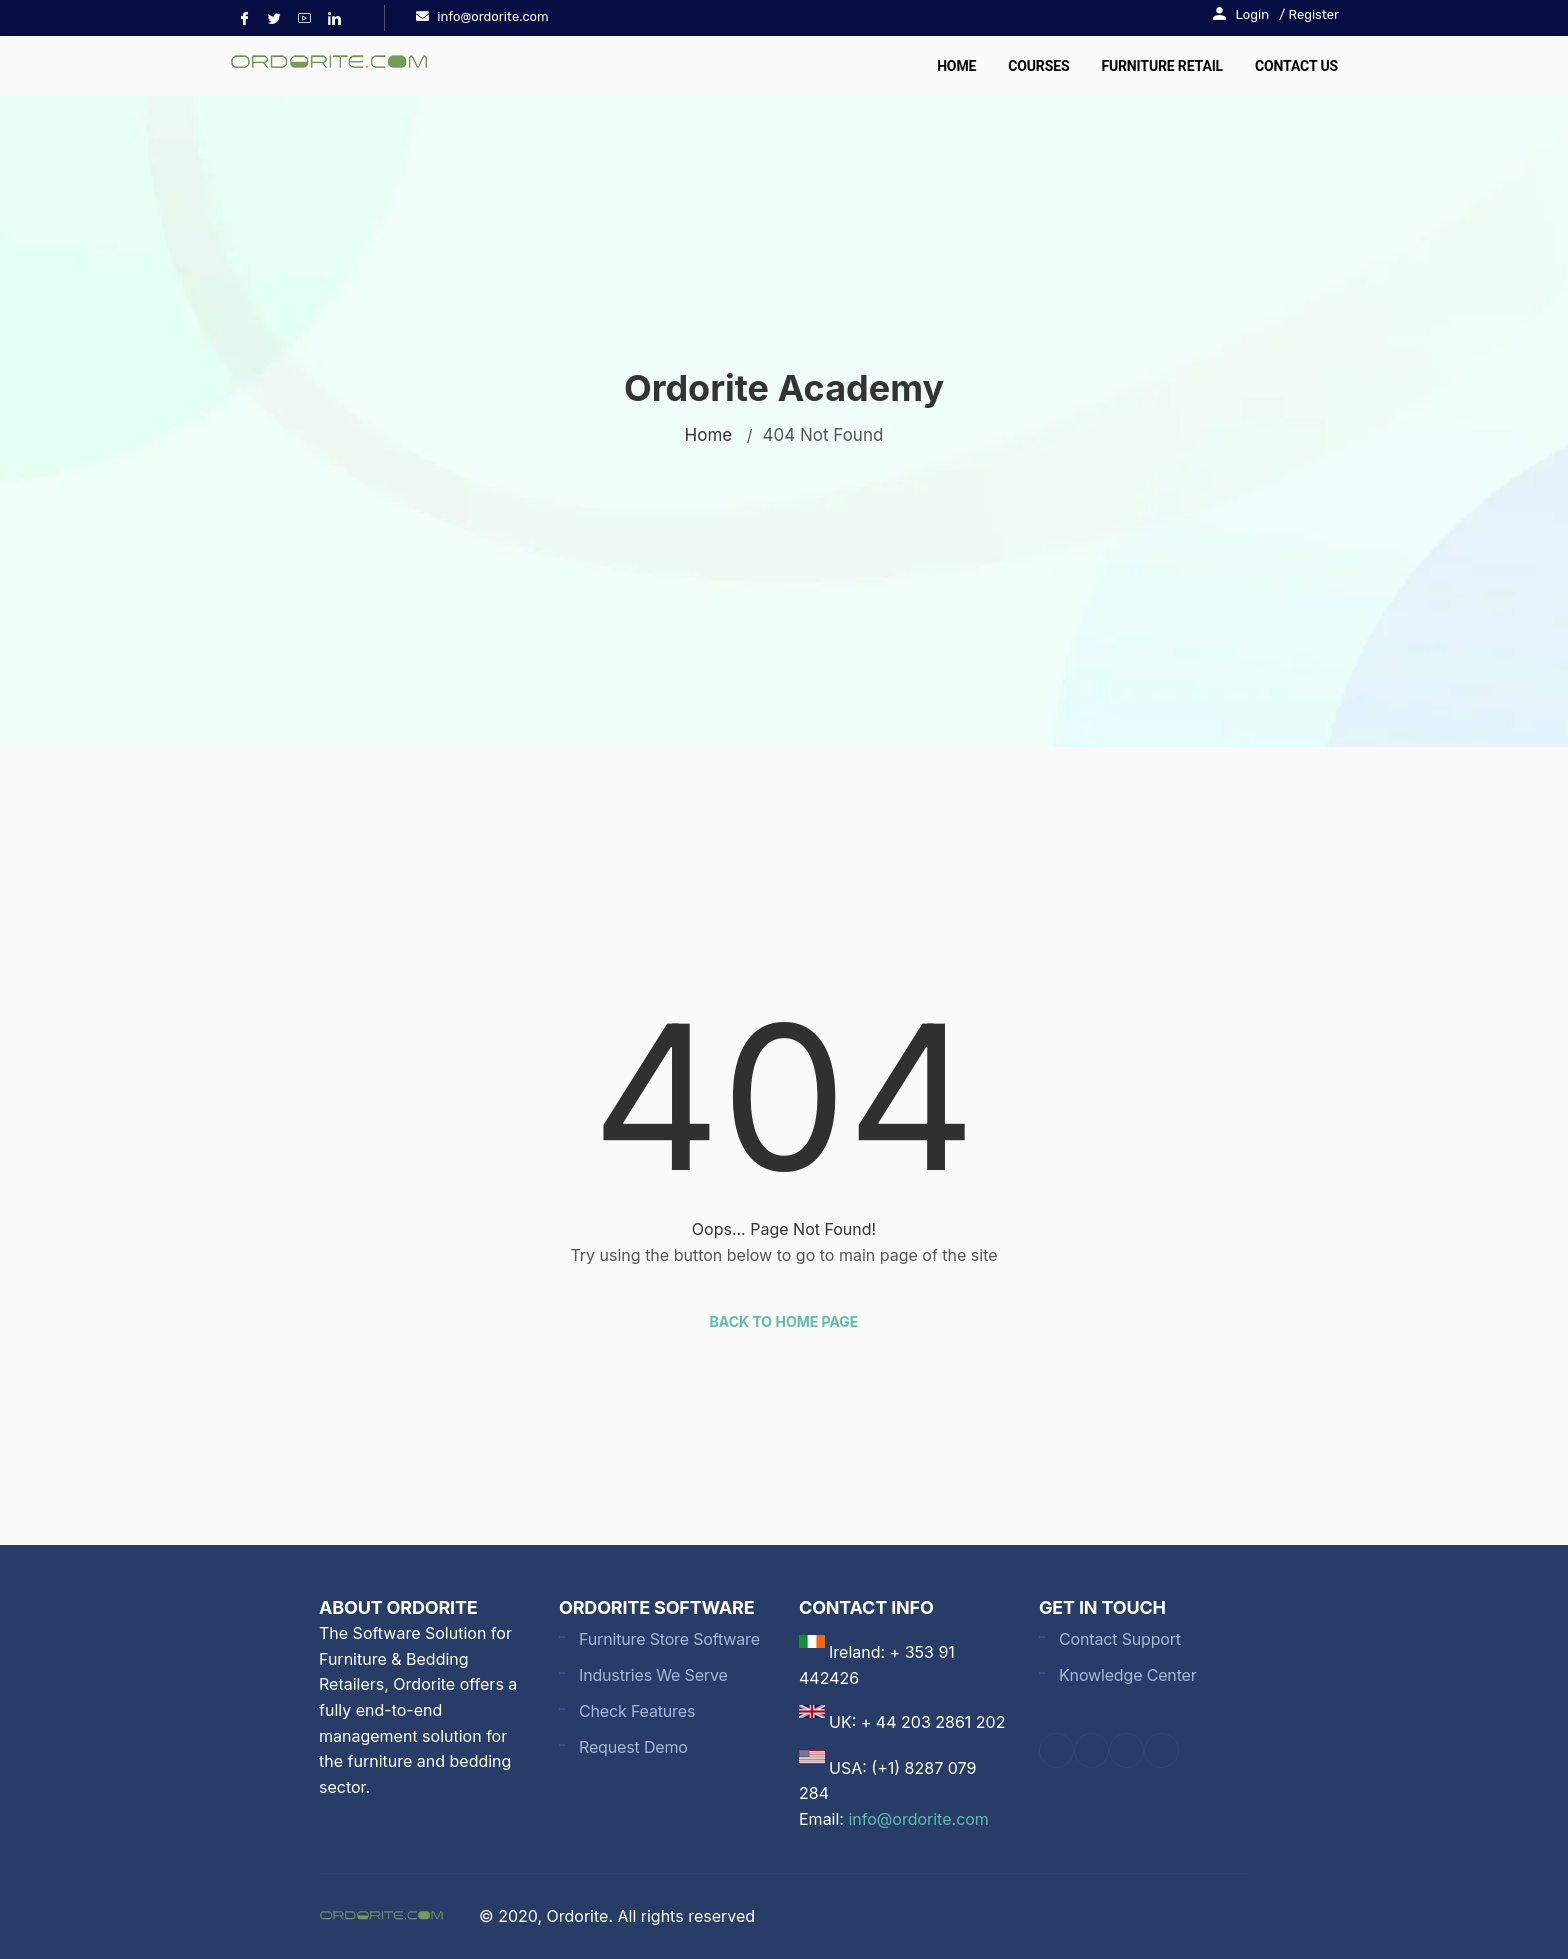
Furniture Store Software (669, 1639)
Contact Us (1296, 66)
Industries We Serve (653, 1675)
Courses (1038, 66)
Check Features (637, 1711)
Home (956, 66)
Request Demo (633, 1747)
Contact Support (1120, 1639)
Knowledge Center (1128, 1675)
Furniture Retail (1162, 66)
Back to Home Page (784, 1321)
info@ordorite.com (918, 1819)
